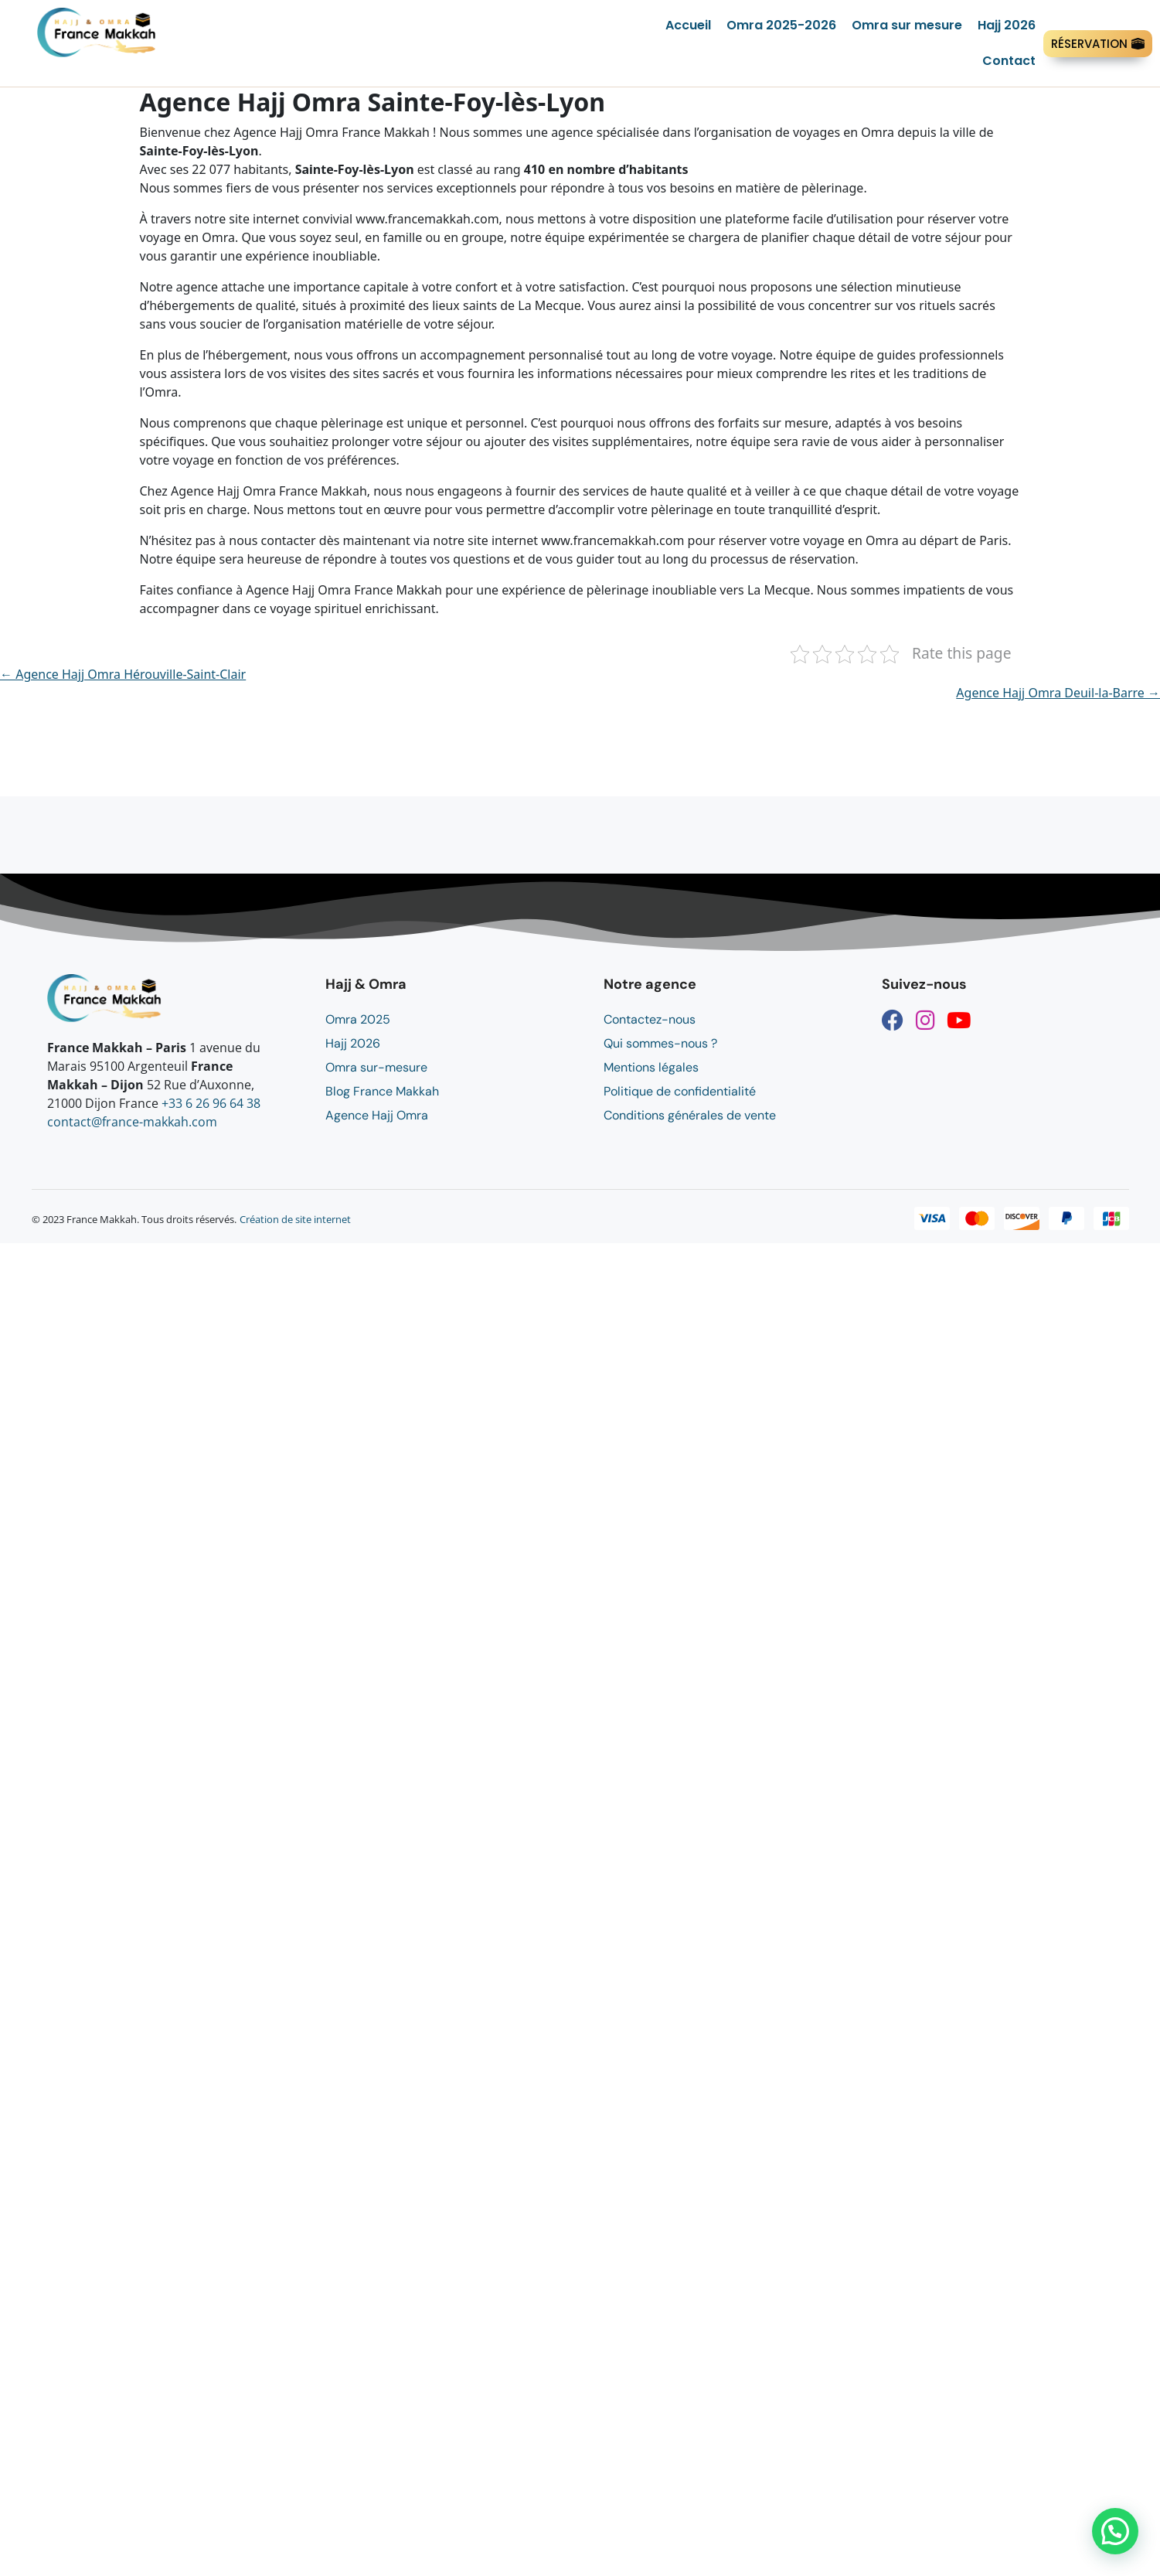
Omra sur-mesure (376, 1067)
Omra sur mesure (907, 25)
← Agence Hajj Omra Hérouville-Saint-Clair (123, 674)
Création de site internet (295, 1219)
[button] (1115, 2531)
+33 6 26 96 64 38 (211, 1103)
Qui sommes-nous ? (660, 1043)
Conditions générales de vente (690, 1115)
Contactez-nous (650, 1019)
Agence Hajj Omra (376, 1115)
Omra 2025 (357, 1019)
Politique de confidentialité (680, 1091)
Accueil (688, 25)
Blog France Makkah (382, 1091)
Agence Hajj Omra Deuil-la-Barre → (1058, 692)
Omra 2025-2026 (781, 25)
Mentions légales (651, 1067)
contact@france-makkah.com (132, 1121)
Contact (1009, 61)
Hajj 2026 (1007, 25)
